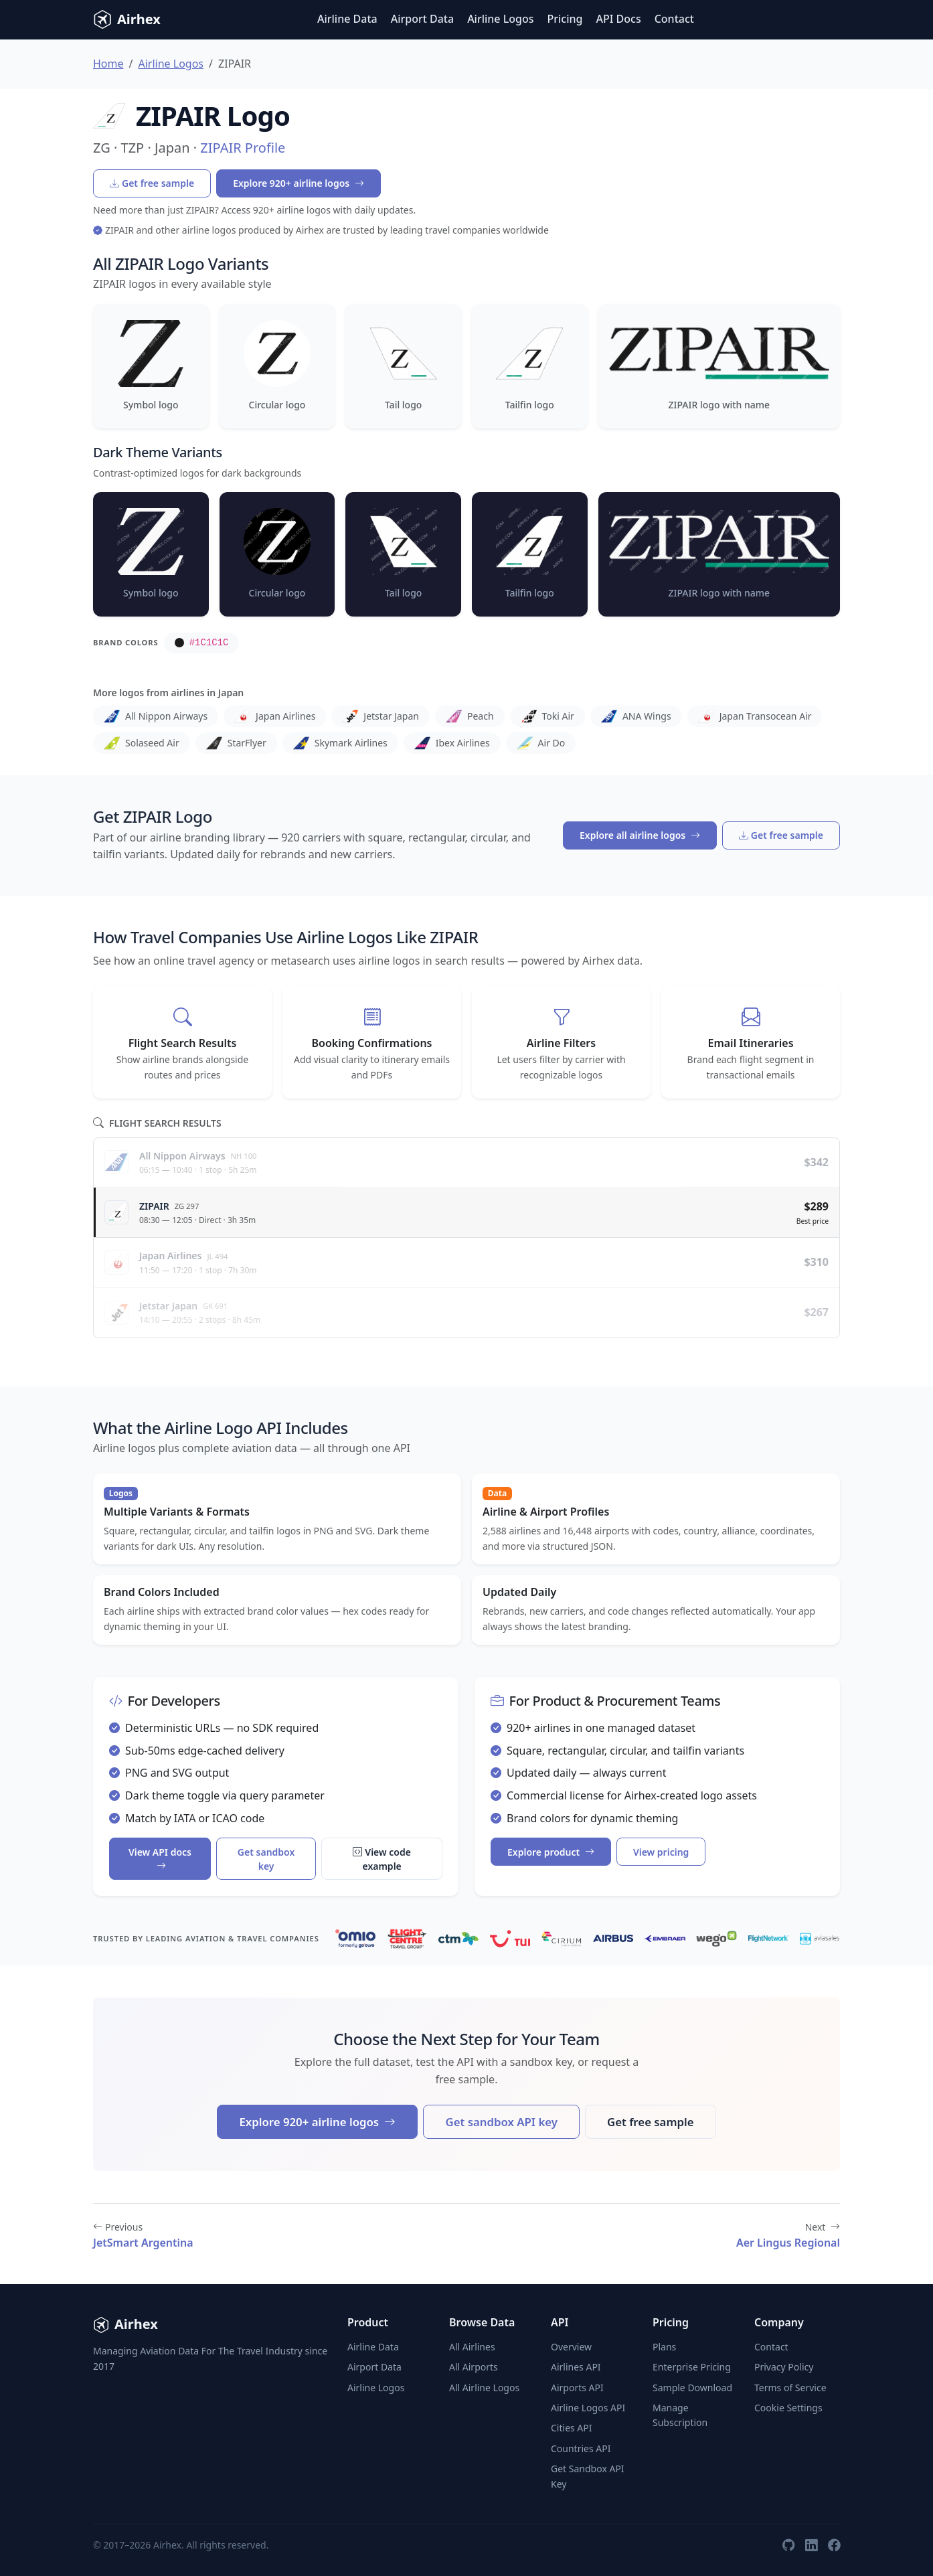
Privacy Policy (783, 2366)
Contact (674, 18)
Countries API (580, 2448)
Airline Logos (500, 18)
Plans (664, 2346)
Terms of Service (790, 2387)
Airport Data (422, 18)
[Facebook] (834, 2545)
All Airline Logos (484, 2387)
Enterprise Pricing (692, 2366)
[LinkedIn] (811, 2545)
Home (108, 63)
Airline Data (347, 18)
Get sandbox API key (501, 2121)
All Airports (473, 2366)
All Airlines (472, 2346)
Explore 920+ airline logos (298, 183)
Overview (571, 2346)
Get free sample (152, 183)
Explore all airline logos (640, 835)
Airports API (577, 2387)
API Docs (618, 18)
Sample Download (692, 2387)
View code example (382, 1859)
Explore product (550, 1852)
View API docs (160, 1859)
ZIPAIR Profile (242, 148)
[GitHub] (788, 2545)
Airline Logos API (588, 2407)
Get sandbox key (266, 1859)
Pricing (565, 18)
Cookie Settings (788, 2407)
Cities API (571, 2427)
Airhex (127, 19)
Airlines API (576, 2366)
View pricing (661, 1852)
